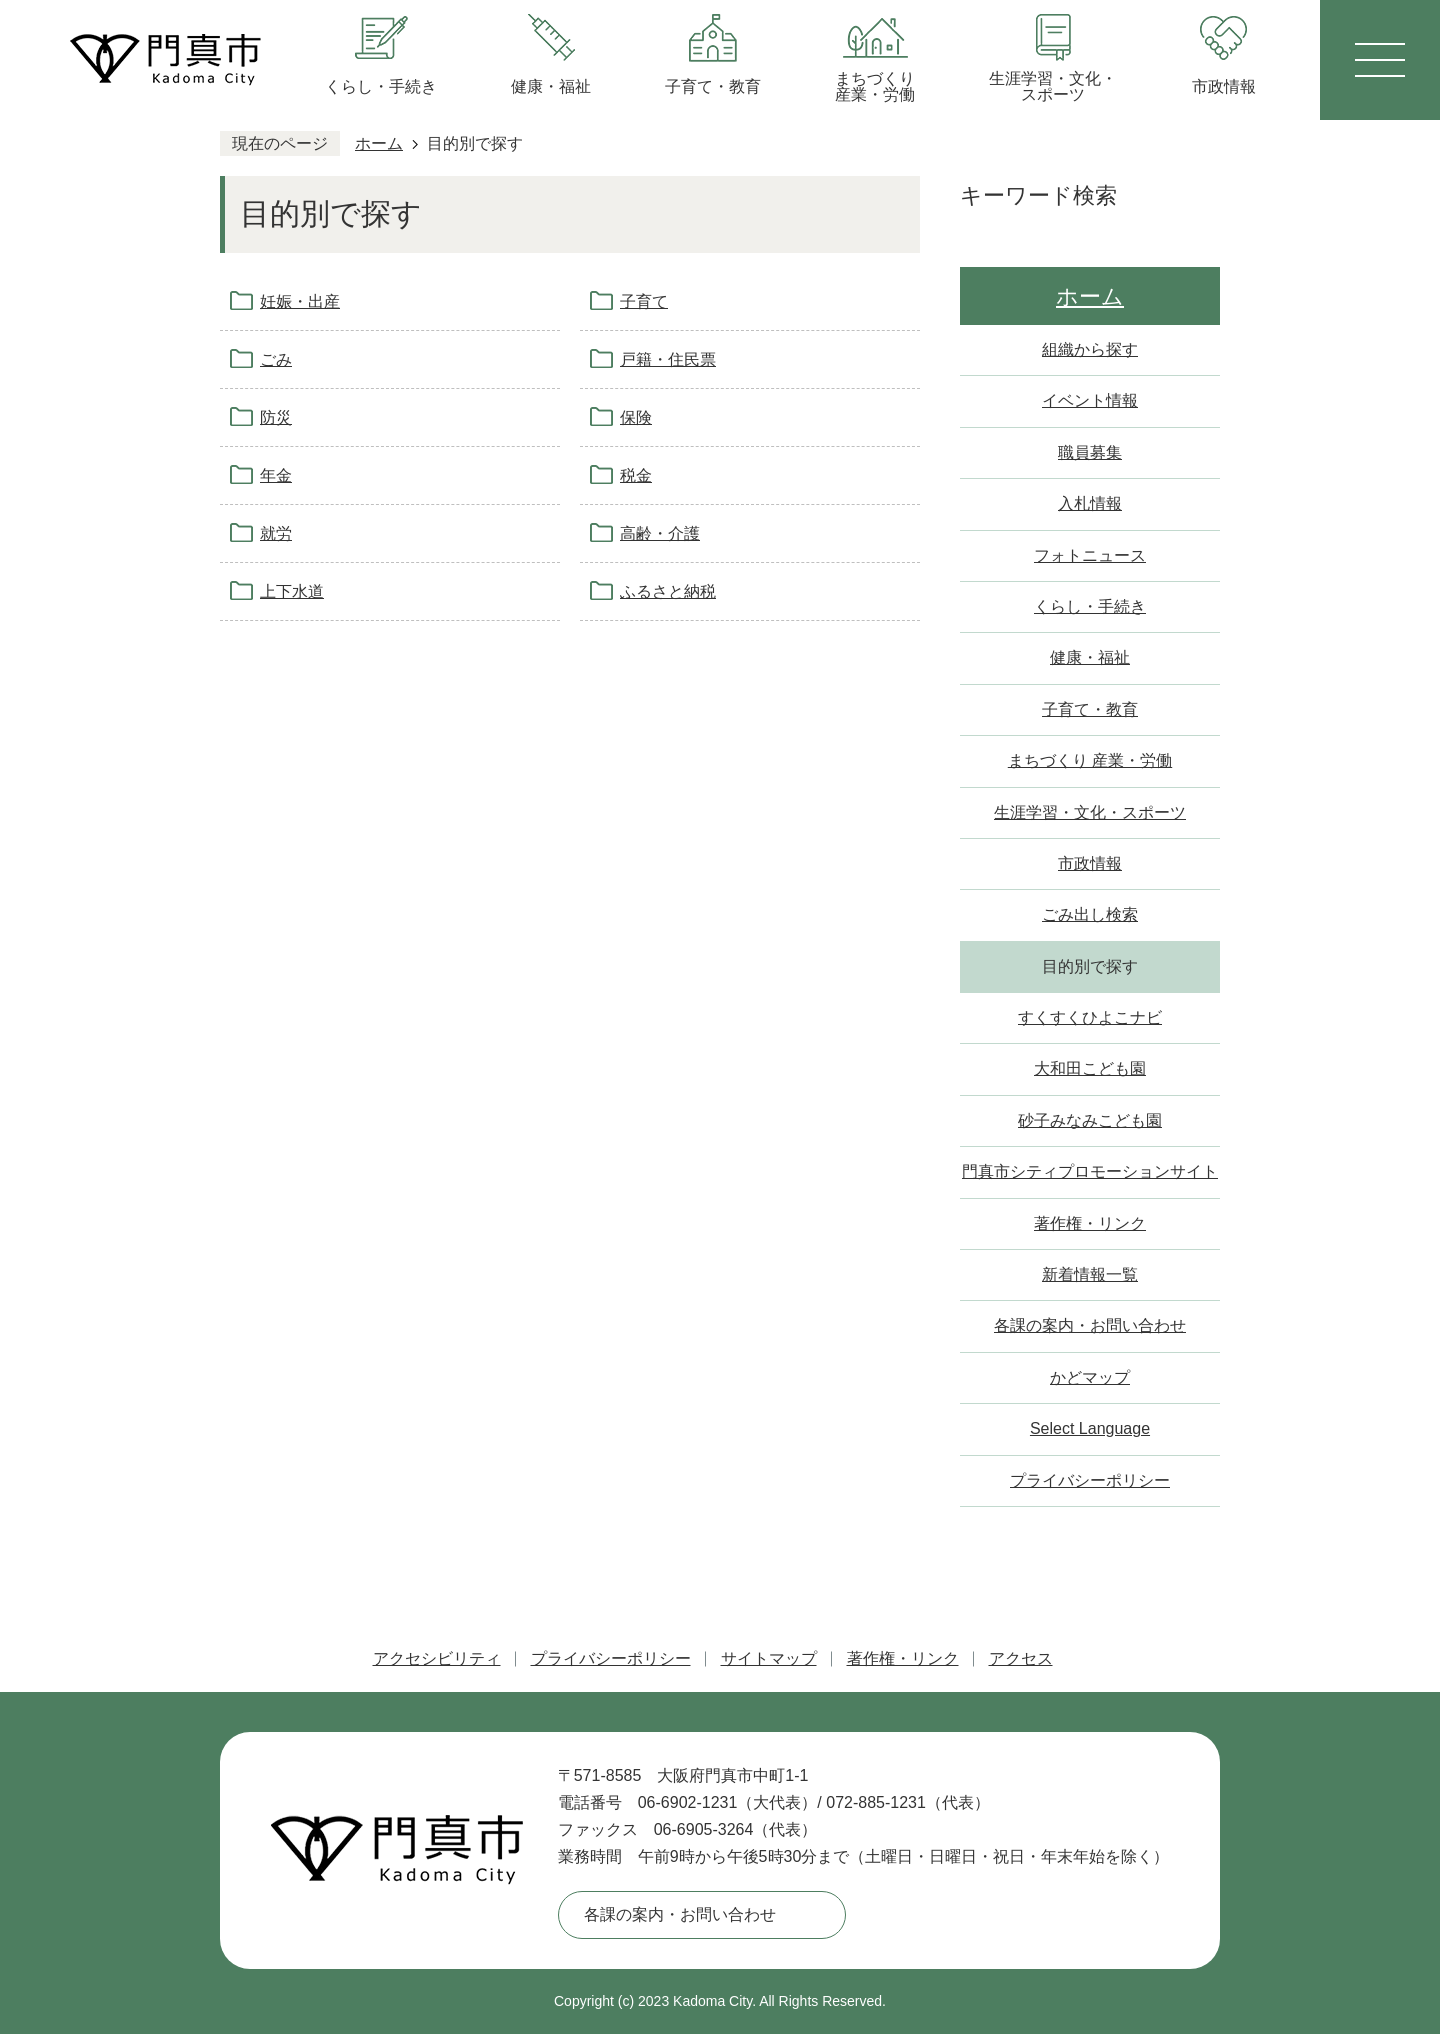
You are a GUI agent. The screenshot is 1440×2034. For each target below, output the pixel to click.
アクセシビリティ (437, 1658)
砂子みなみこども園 (1090, 1120)
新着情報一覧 (1090, 1274)
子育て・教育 (1090, 709)
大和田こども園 (1090, 1068)
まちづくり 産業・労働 (1090, 760)
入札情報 (1090, 503)
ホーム (379, 143)
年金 (276, 475)
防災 (276, 417)
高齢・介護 (660, 533)
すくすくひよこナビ (1090, 1017)
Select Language (1090, 1428)
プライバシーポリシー (1090, 1480)
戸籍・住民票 (668, 359)
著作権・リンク (1090, 1223)
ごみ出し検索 (1090, 914)
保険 (636, 417)
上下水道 (292, 591)
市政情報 (1090, 863)
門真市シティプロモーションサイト (1090, 1171)
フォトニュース (1090, 555)
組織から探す (1090, 349)
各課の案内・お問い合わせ (1090, 1325)
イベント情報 (1090, 400)
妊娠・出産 (300, 301)
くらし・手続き (1090, 606)
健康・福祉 (1090, 657)
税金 (636, 475)
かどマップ (1090, 1377)
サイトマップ (769, 1658)
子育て (644, 301)
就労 (276, 533)
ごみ (276, 359)
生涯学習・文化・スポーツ (1090, 812)
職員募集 (1090, 452)
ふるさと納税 (668, 591)
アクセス (1021, 1658)
